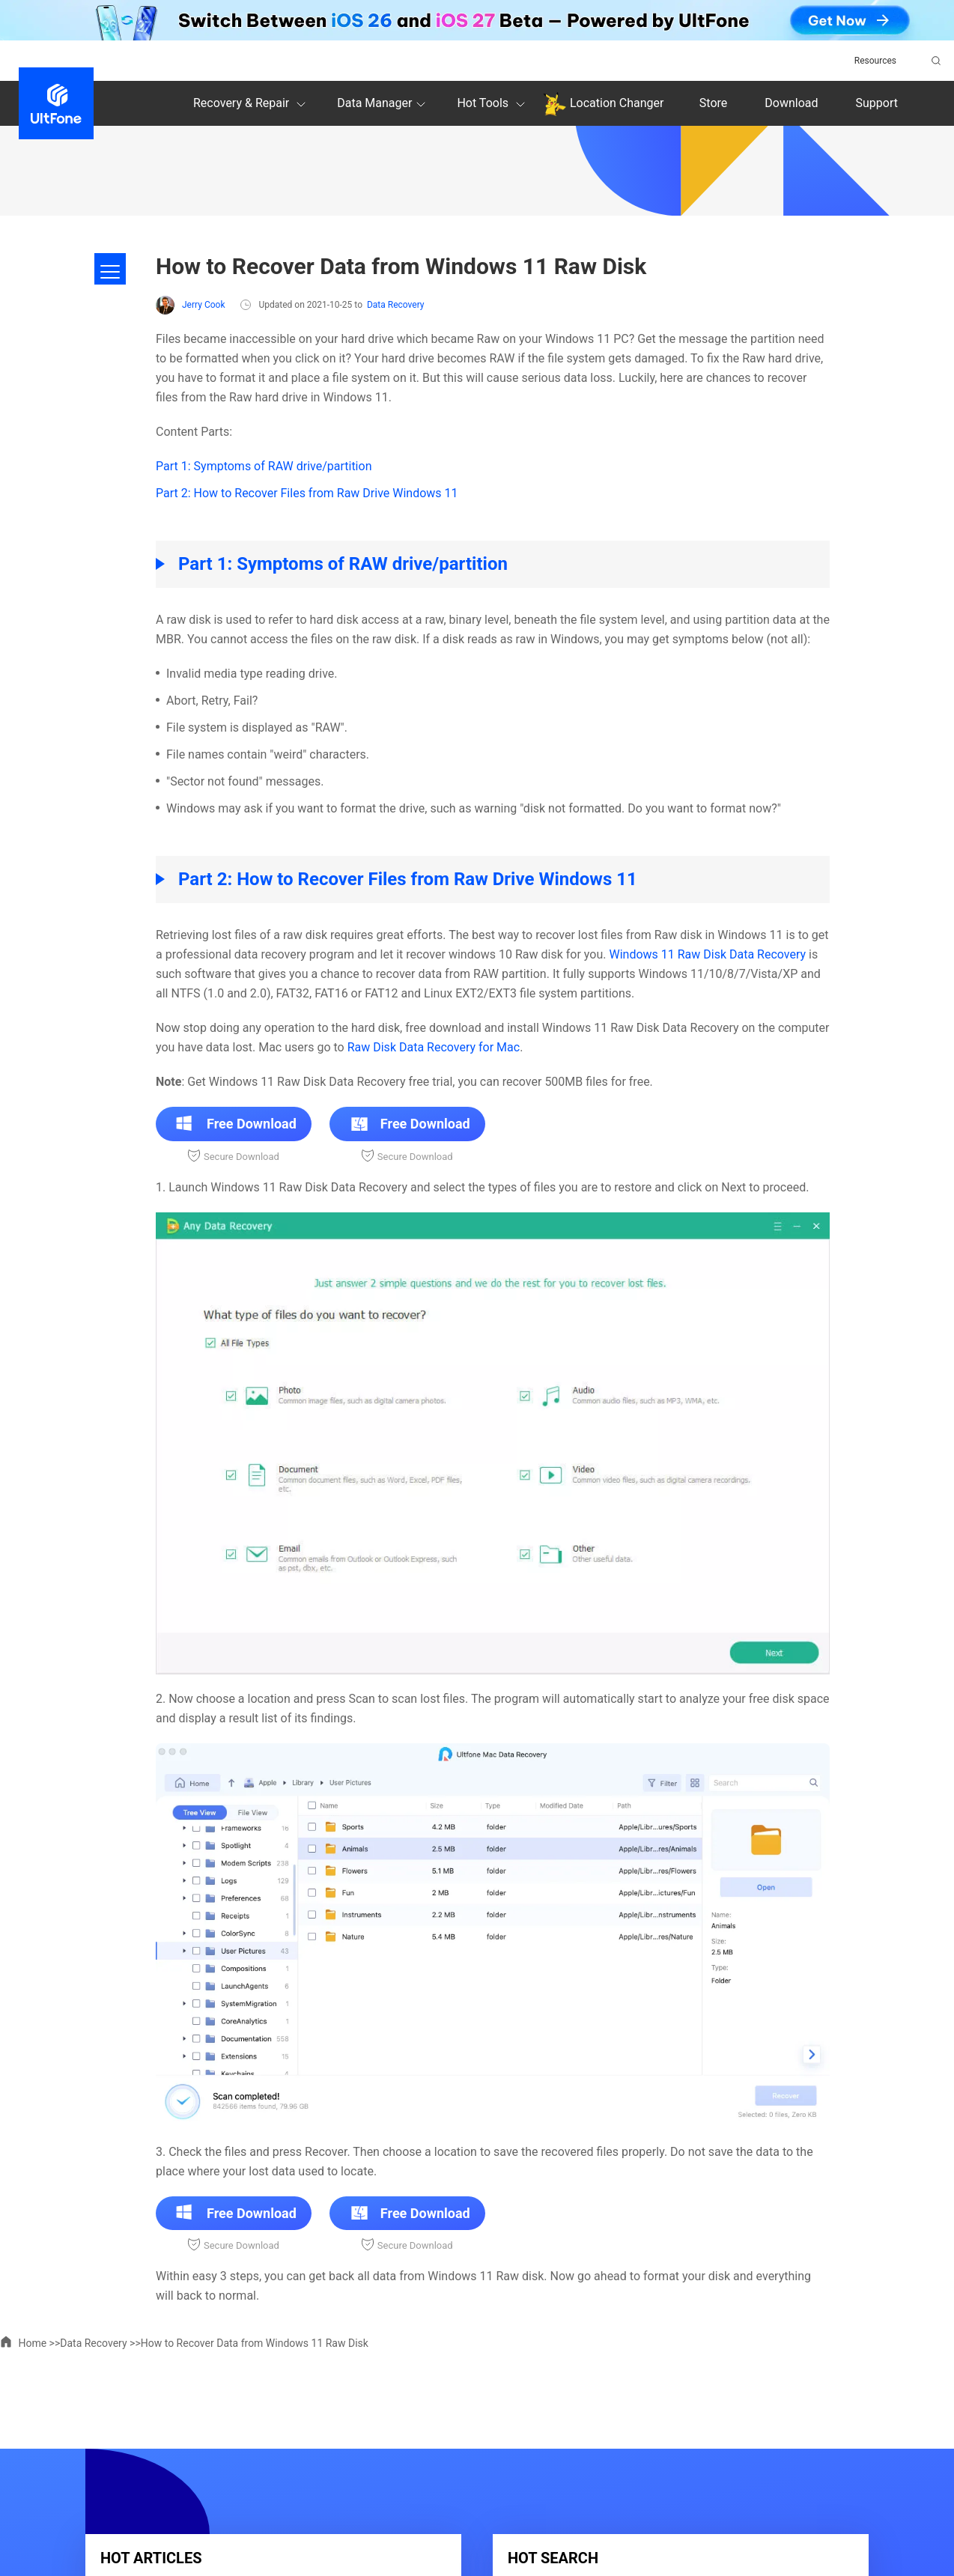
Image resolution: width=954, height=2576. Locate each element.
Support (877, 103)
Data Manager (383, 104)
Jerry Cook (190, 305)
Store (713, 103)
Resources (875, 60)
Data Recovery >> (100, 2343)
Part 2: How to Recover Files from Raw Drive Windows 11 (307, 493)
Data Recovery (396, 305)
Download (791, 103)
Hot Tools (493, 104)
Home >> (30, 2343)
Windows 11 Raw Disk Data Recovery (707, 954)
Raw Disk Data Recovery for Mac (433, 1047)
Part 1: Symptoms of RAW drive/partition (263, 466)
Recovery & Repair (251, 104)
